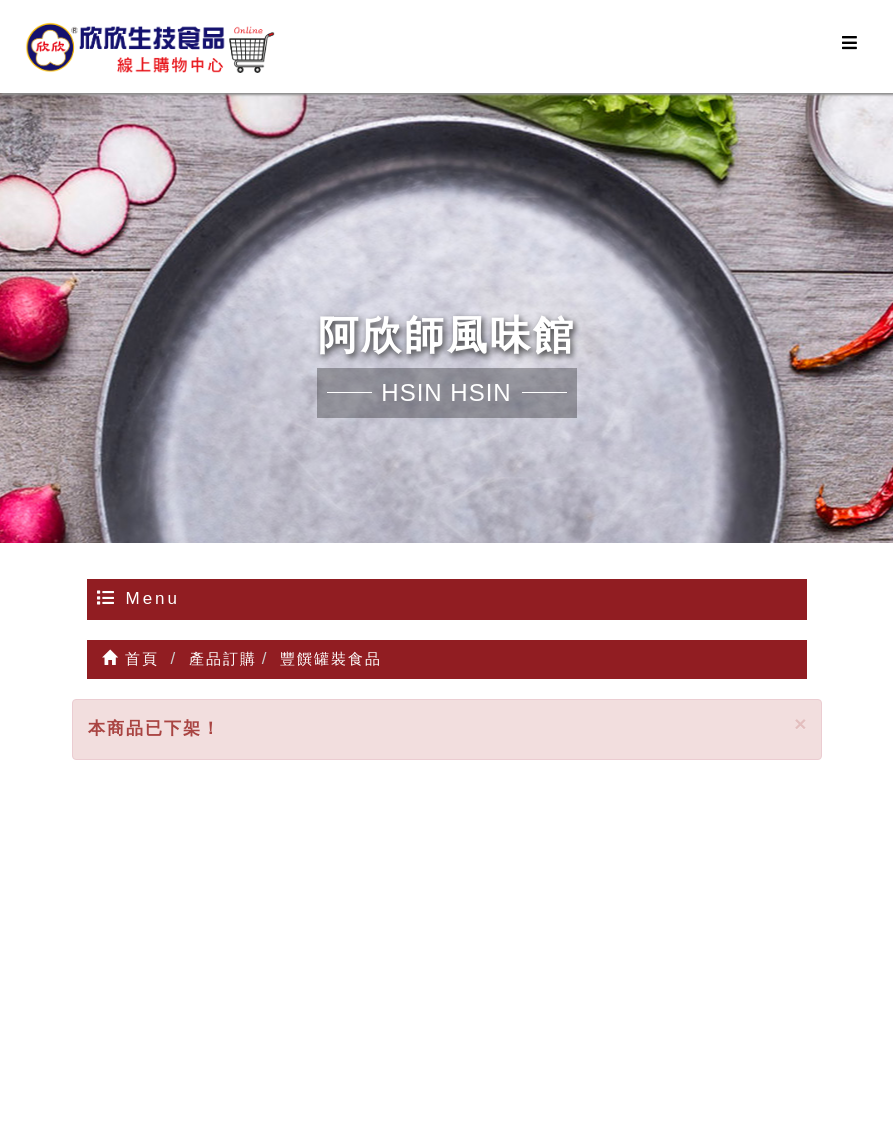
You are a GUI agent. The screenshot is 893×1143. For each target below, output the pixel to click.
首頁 (130, 658)
